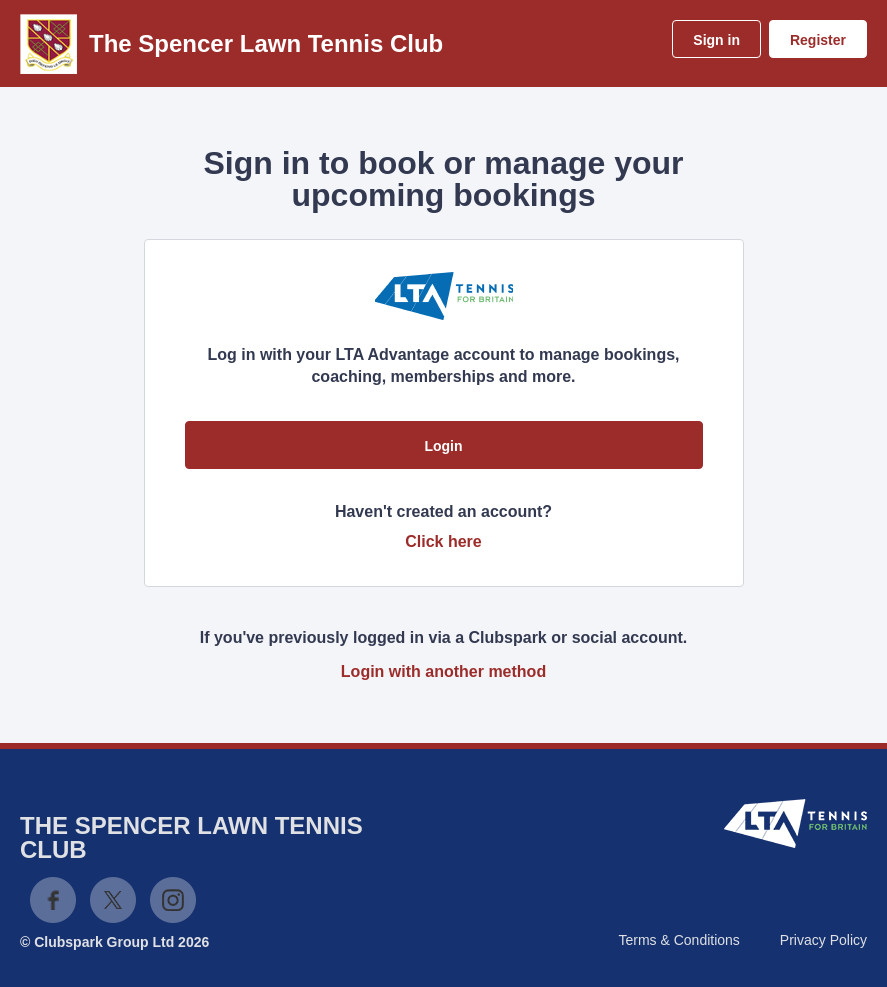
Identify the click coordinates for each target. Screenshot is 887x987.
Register (818, 40)
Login (443, 446)
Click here (443, 541)
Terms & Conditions (678, 940)
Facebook (53, 900)
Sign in (716, 40)
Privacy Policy (823, 940)
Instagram (173, 900)
